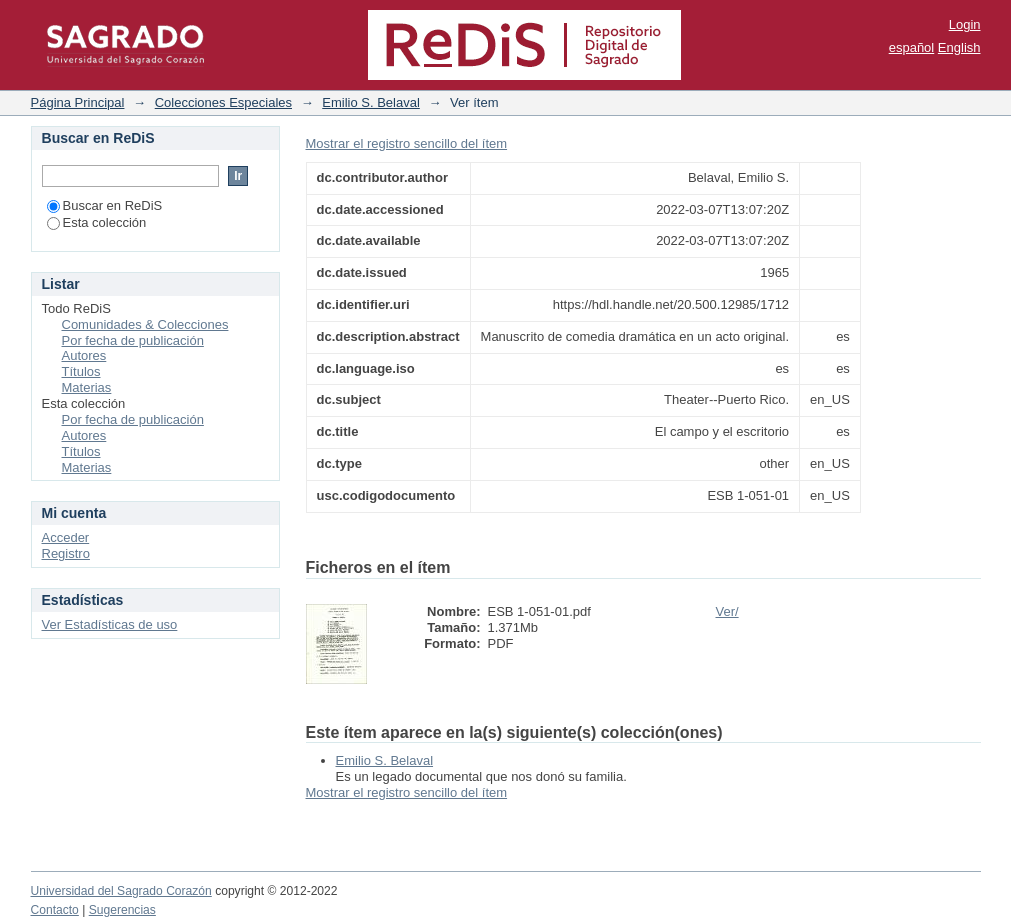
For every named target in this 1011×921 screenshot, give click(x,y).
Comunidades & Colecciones (145, 324)
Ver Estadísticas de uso (110, 624)
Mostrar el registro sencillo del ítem (407, 143)
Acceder (66, 537)
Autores (84, 355)
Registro (66, 553)
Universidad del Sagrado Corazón (121, 891)
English (959, 47)
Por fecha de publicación (133, 340)
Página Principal (78, 102)
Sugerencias (122, 910)
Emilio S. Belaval (371, 102)
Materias (87, 387)
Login (965, 24)
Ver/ (727, 611)
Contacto (55, 910)
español (912, 47)
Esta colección (97, 222)
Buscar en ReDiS (105, 205)
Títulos (81, 371)
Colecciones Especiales (223, 102)
